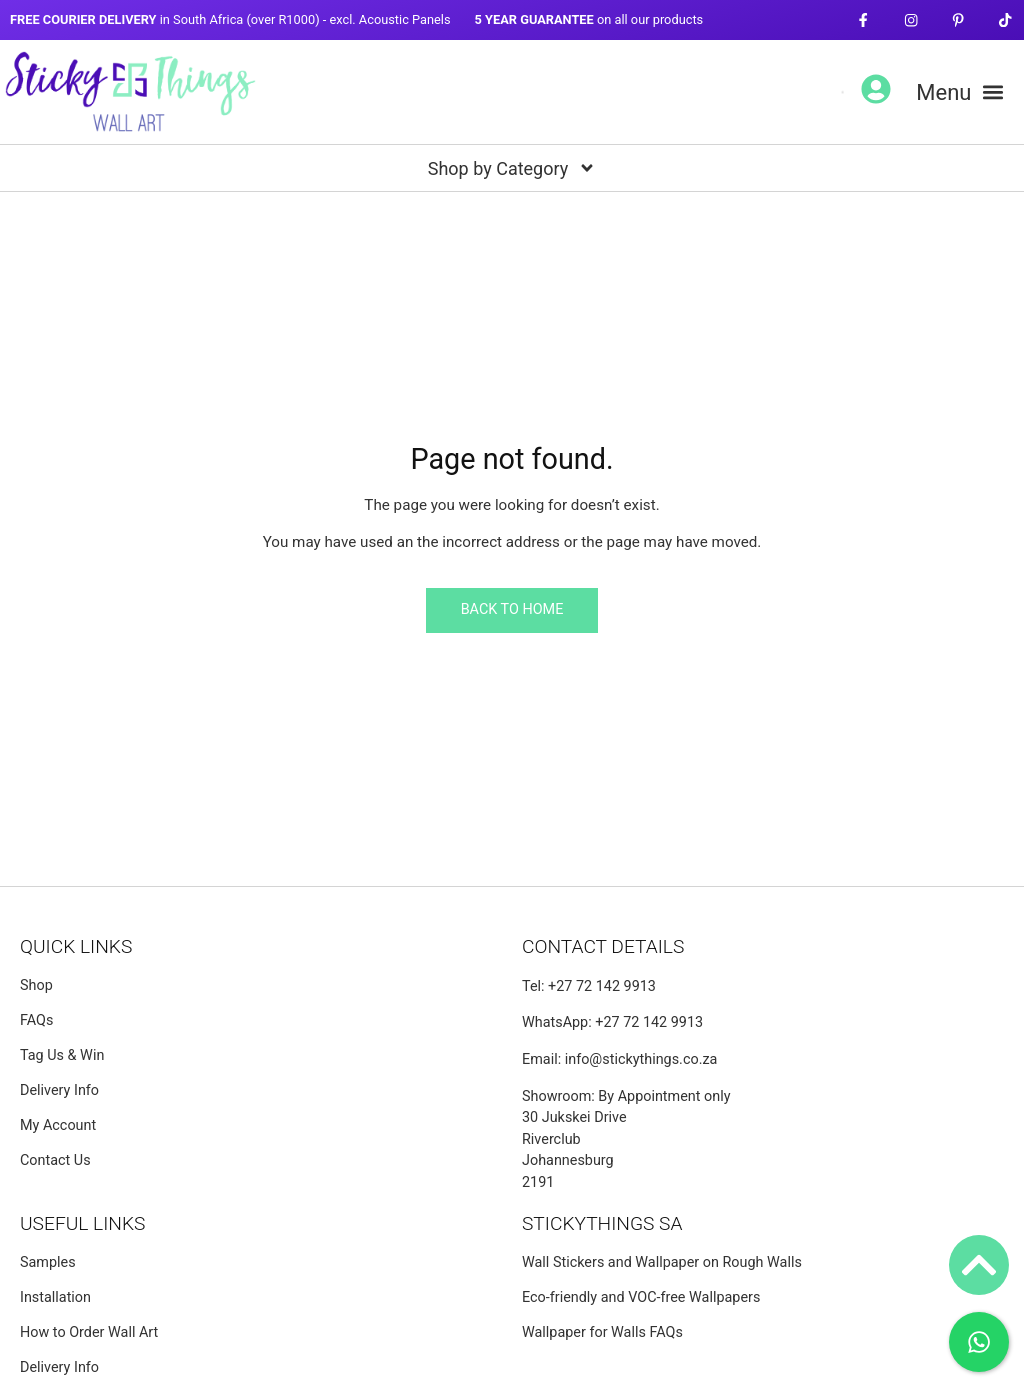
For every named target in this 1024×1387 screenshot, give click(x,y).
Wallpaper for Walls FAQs (602, 1332)
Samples (48, 1262)
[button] (960, 92)
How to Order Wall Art (89, 1332)
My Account (58, 1125)
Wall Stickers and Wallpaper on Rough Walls (662, 1262)
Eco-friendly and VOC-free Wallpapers (641, 1297)
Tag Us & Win (62, 1055)
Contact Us (55, 1160)
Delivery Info (59, 1090)
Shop (36, 985)
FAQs (36, 1020)
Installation (55, 1297)
